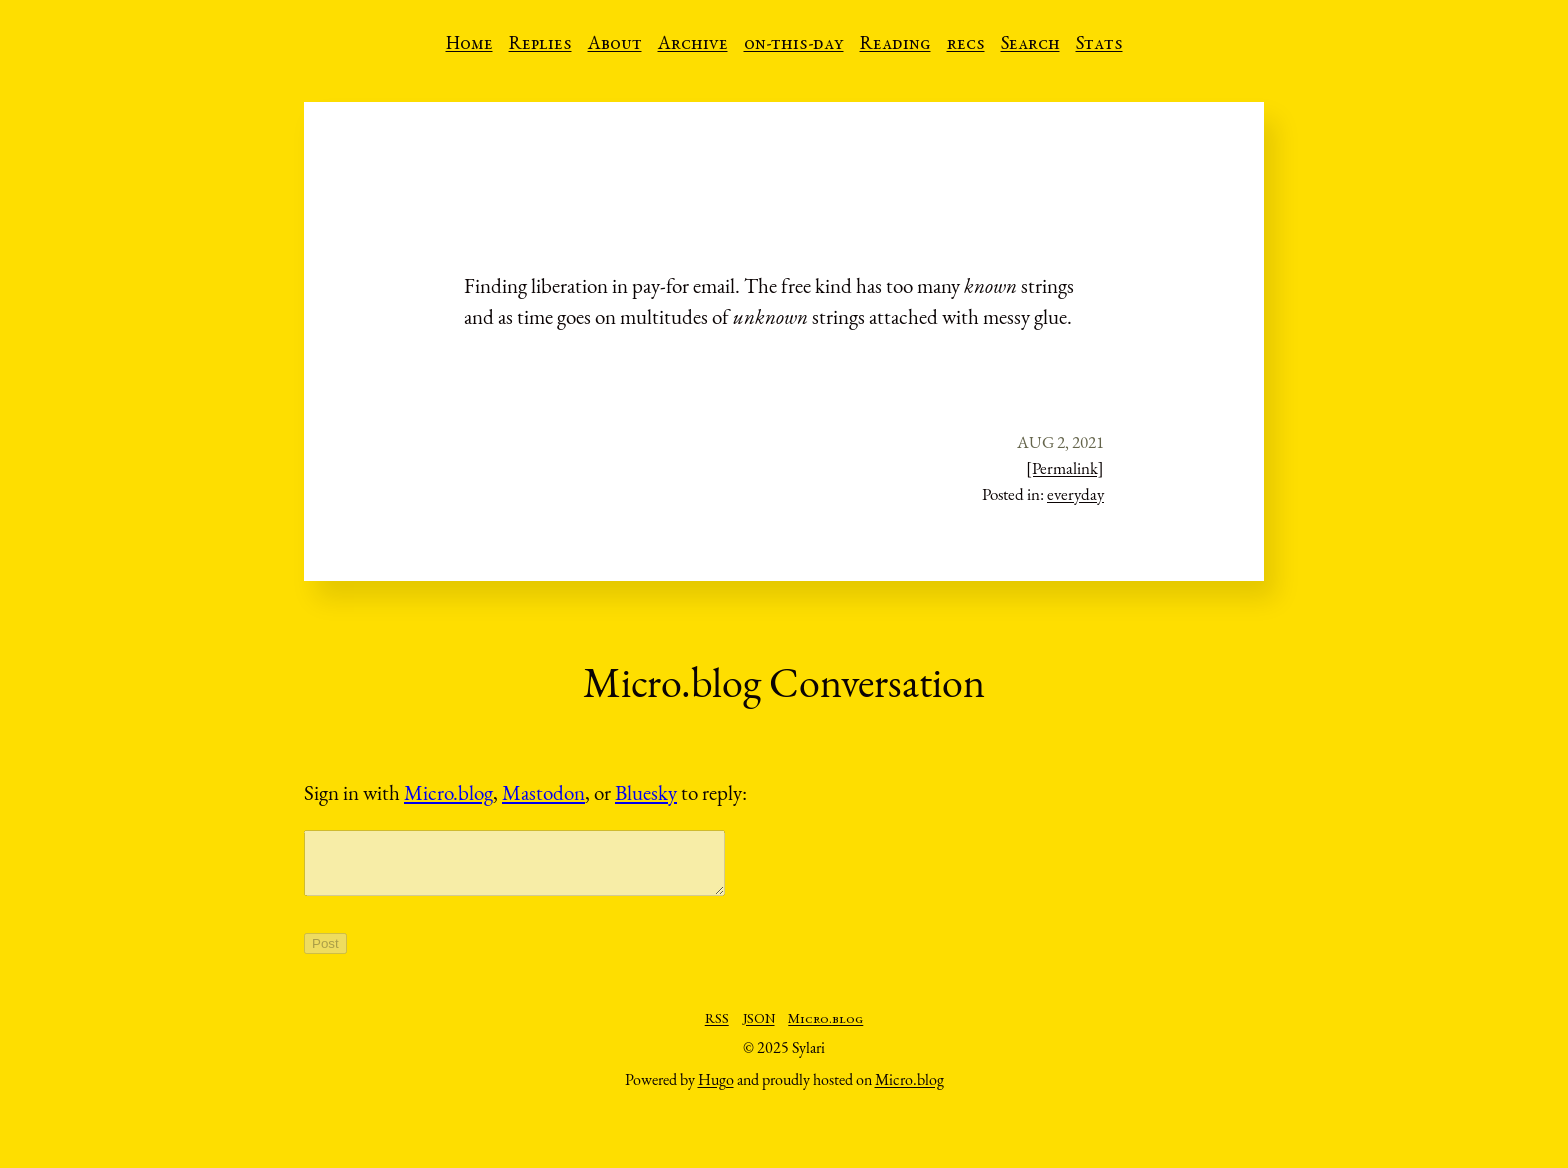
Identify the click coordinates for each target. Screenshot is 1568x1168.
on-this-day (794, 45)
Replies (540, 45)
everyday (1075, 494)
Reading (895, 45)
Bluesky (646, 792)
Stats (1099, 45)
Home (469, 45)
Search (1030, 45)
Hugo (716, 1091)
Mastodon (543, 792)
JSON (759, 1032)
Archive (693, 45)
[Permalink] (1065, 468)
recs (966, 45)
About (615, 45)
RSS (717, 1032)
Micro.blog (448, 792)
